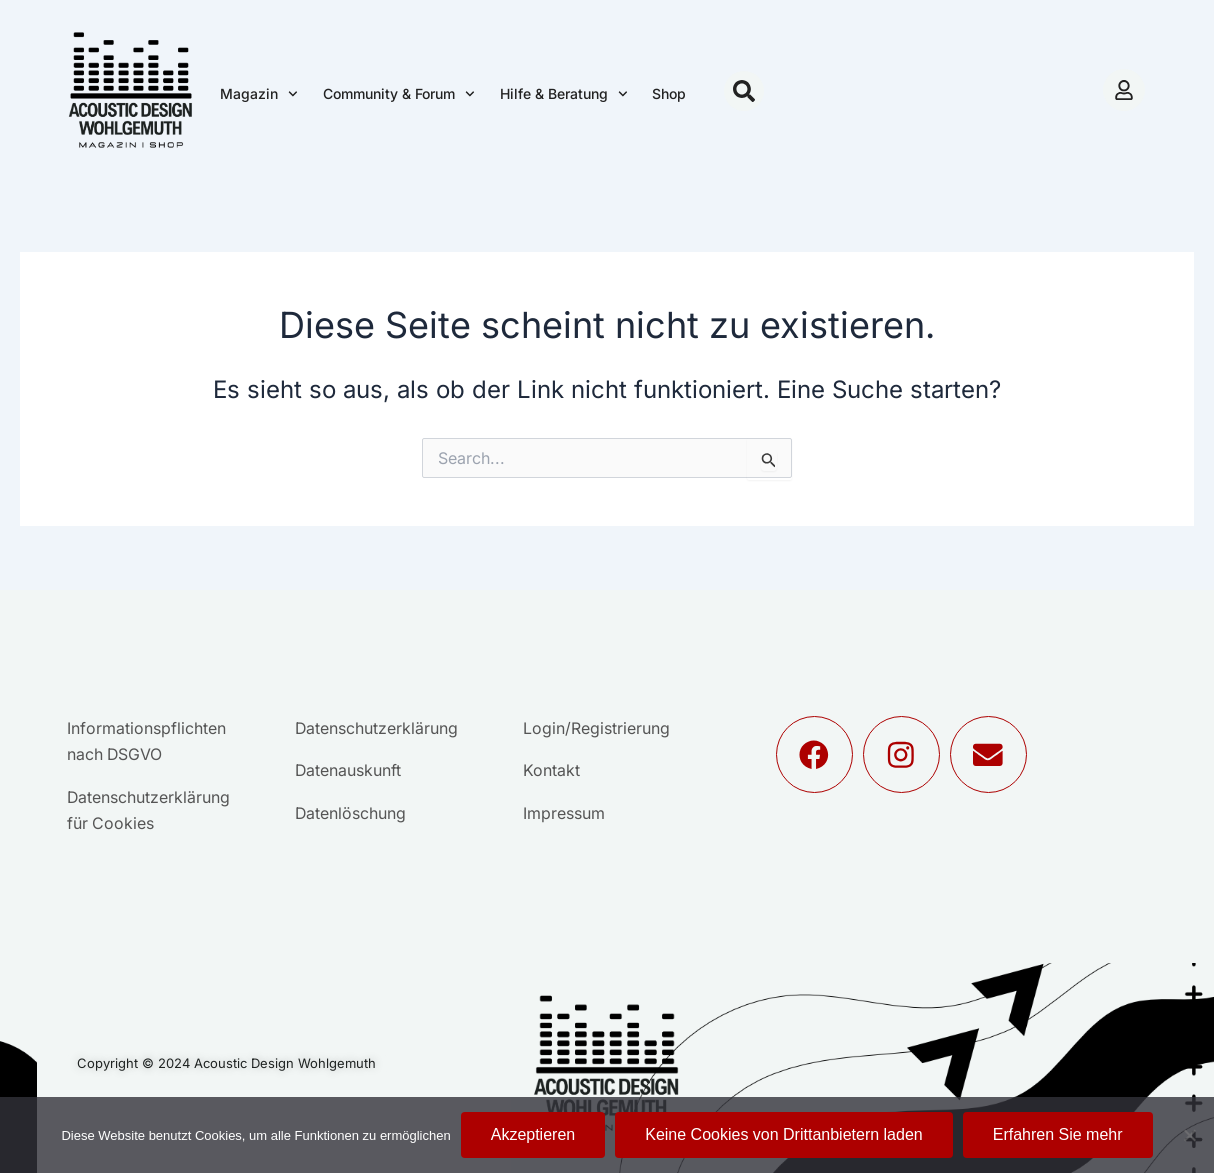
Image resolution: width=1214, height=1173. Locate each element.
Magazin (259, 94)
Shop (669, 93)
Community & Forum (399, 94)
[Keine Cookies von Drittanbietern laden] (1189, 1135)
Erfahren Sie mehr (1058, 1134)
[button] (744, 91)
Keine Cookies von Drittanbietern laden (784, 1134)
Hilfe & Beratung (564, 94)
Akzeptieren (533, 1134)
